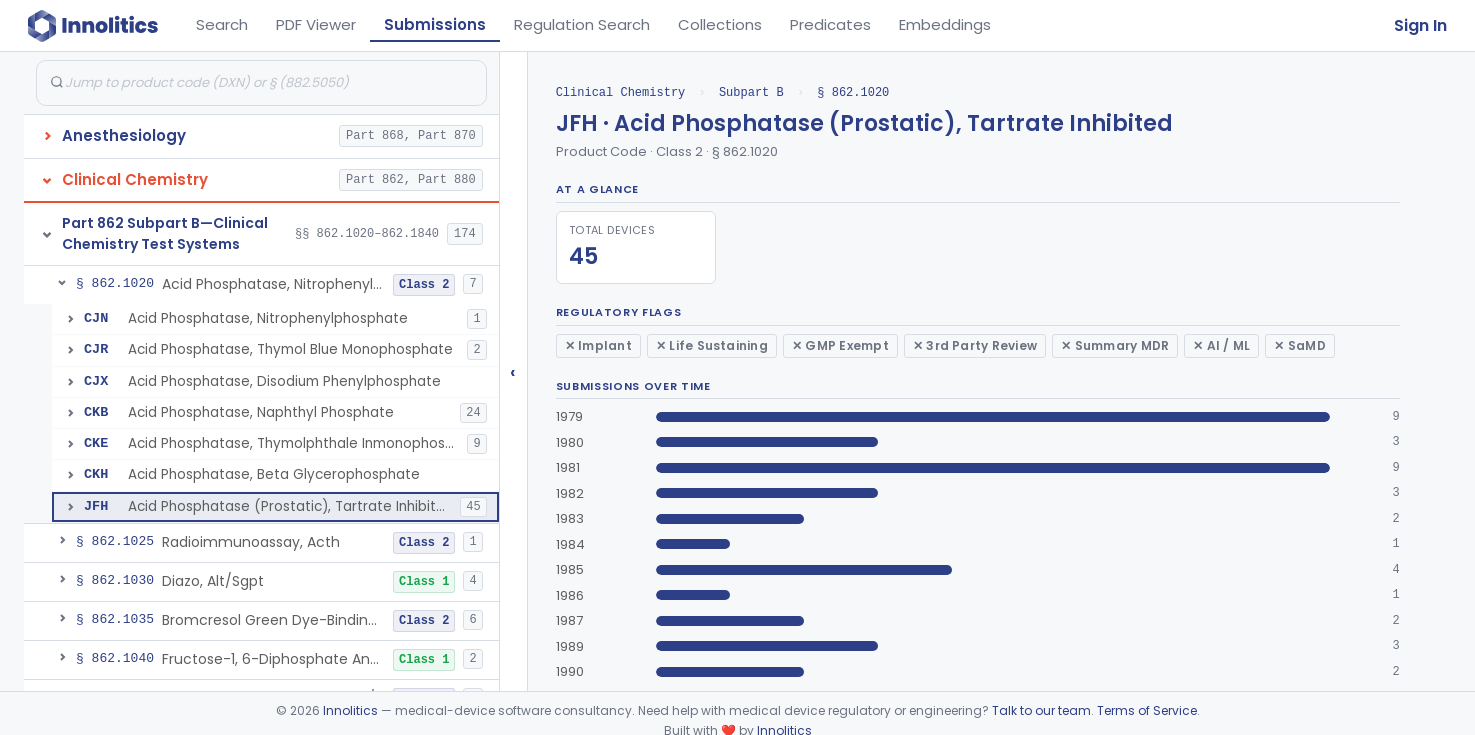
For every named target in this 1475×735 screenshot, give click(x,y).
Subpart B (751, 92)
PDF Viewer (316, 24)
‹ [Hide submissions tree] (513, 371)
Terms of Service (1147, 710)
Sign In (1420, 25)
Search (222, 24)
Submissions (435, 24)
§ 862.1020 (853, 92)
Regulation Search (582, 24)
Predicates (830, 24)
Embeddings (945, 24)
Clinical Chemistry (621, 92)
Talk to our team (1041, 710)
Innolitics (350, 710)
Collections (720, 24)
